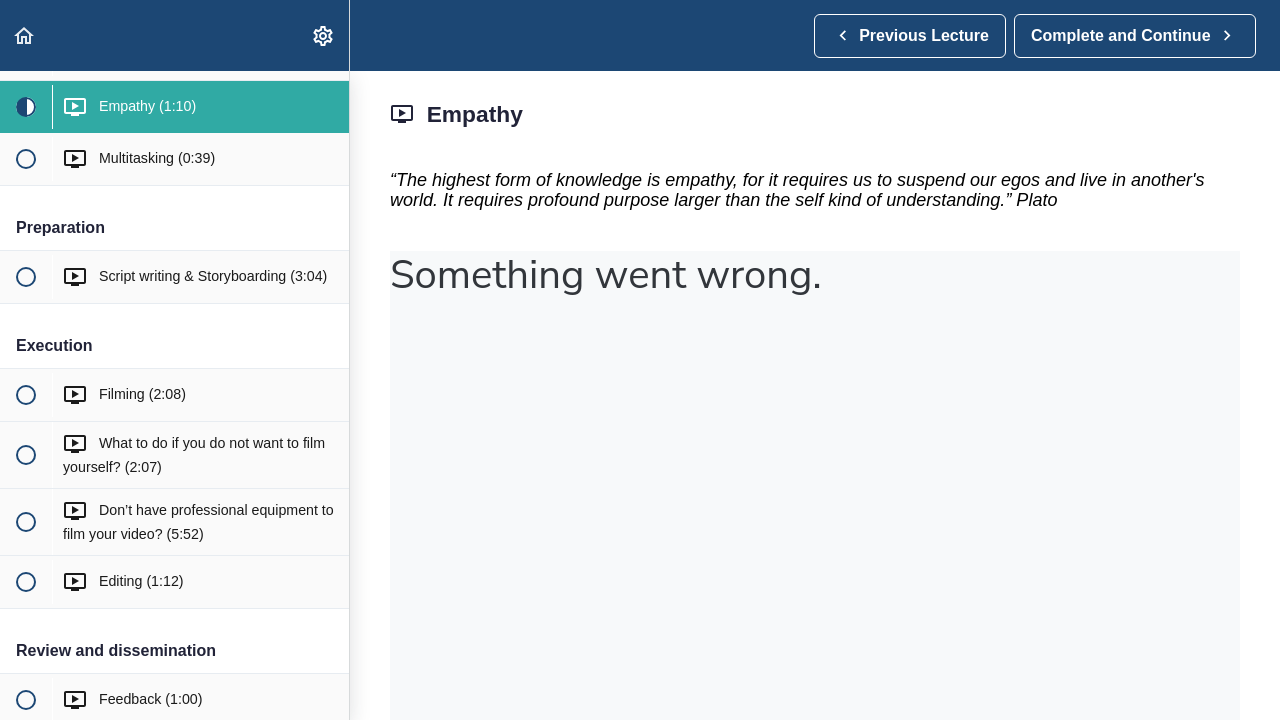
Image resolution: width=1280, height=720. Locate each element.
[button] (25, 35)
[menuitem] (324, 35)
